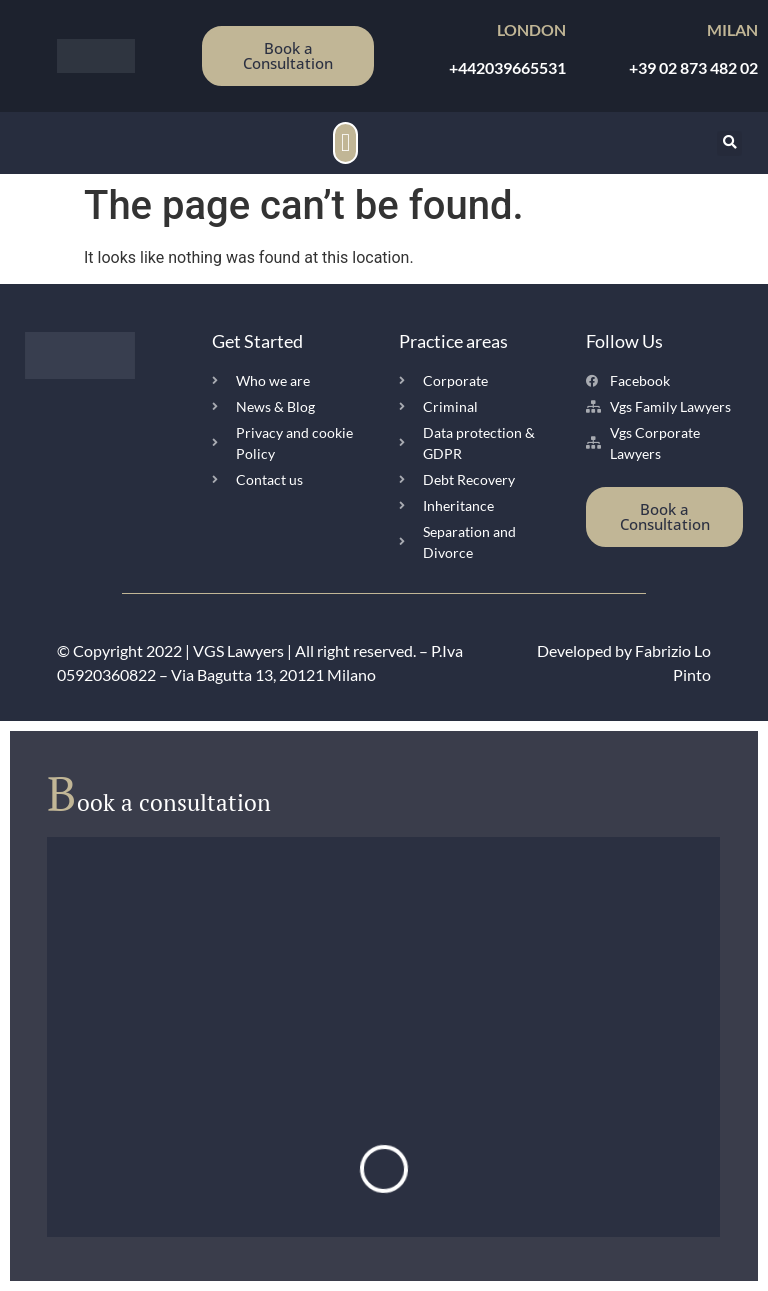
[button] (346, 143)
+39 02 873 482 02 (693, 67)
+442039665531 (507, 67)
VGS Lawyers (238, 650)
